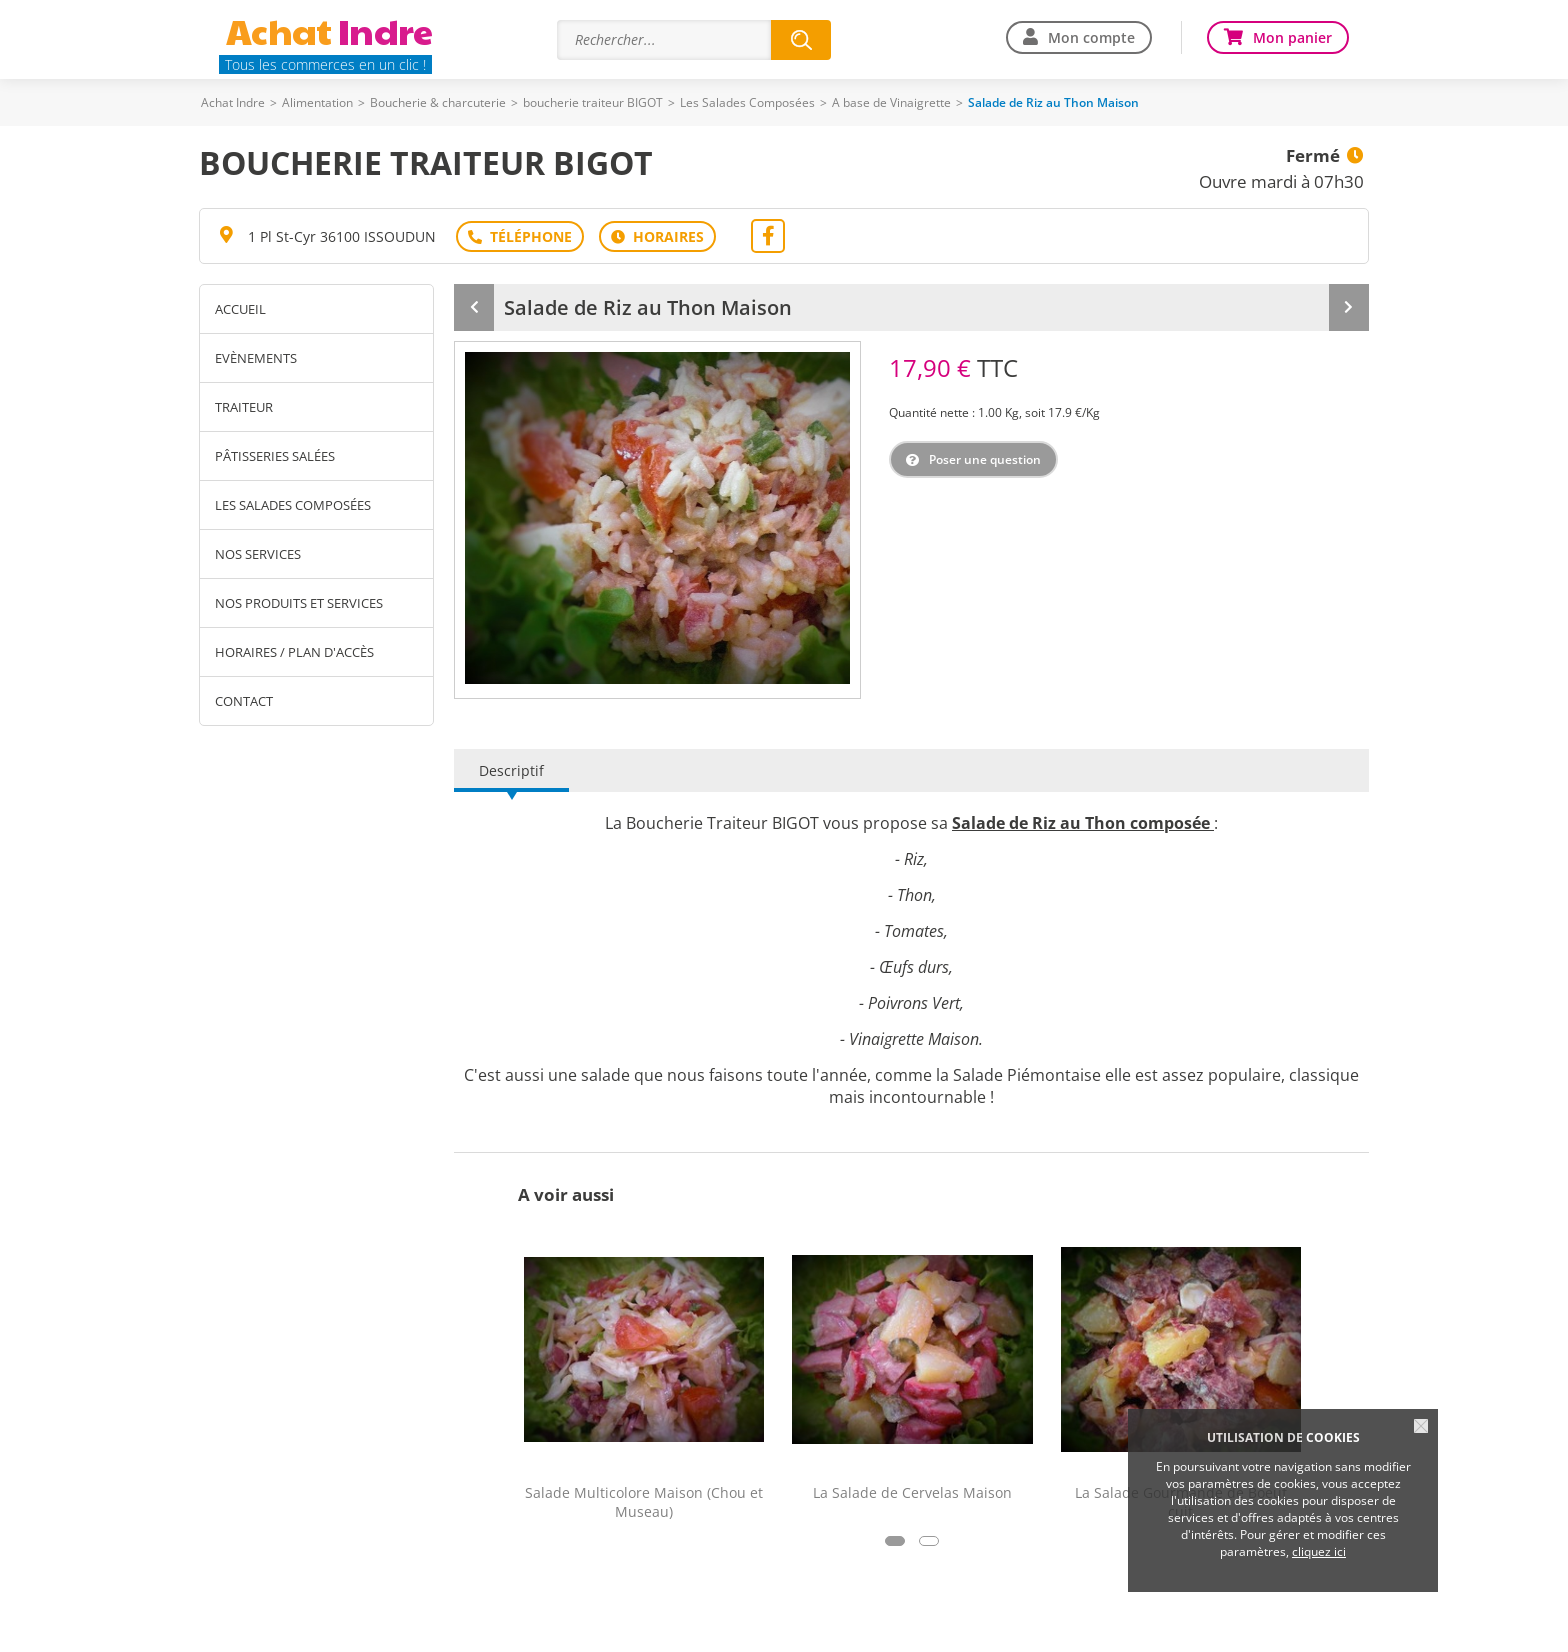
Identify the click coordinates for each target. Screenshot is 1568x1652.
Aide (441, 1622)
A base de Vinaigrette (891, 102)
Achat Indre (233, 102)
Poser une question (985, 459)
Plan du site (514, 1622)
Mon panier (1292, 37)
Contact (244, 701)
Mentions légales (625, 1622)
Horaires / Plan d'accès (294, 652)
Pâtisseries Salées (275, 456)
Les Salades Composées (747, 102)
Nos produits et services (299, 603)
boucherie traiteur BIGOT (593, 102)
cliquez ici (1319, 1551)
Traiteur (244, 407)
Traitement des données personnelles (813, 1622)
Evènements (256, 358)
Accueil (240, 309)
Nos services (258, 554)
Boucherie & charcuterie (438, 102)
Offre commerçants (1082, 1622)
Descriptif (511, 695)
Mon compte (1091, 37)
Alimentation (317, 102)
